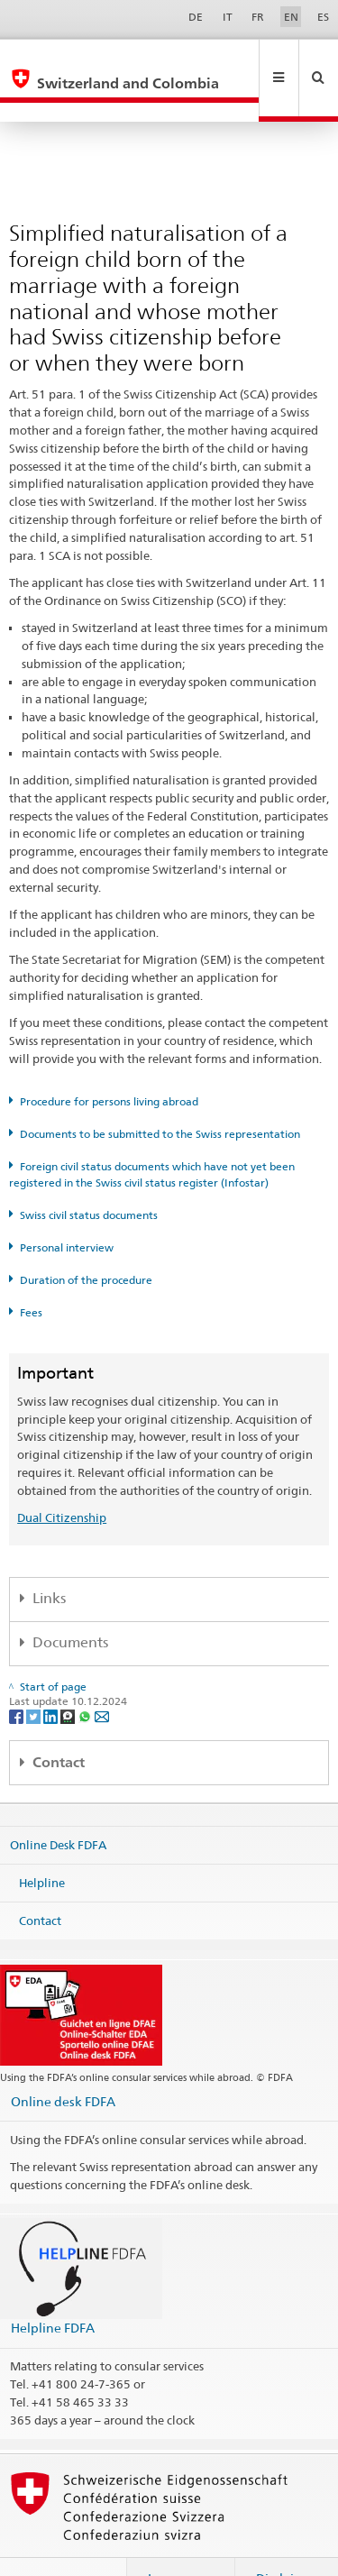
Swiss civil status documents (89, 1176)
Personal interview (67, 1208)
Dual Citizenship (61, 1478)
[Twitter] (34, 1676)
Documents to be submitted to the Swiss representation (160, 1095)
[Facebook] (17, 1676)
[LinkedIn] (51, 1676)
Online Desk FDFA (58, 1806)
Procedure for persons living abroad (109, 1062)
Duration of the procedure (86, 1241)
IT (228, 16)
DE (195, 16)
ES (323, 16)
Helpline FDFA (53, 2288)
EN (291, 16)
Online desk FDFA (63, 2062)
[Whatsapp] (86, 1676)
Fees (31, 1273)
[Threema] (69, 1676)
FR (257, 16)
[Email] (102, 1676)
